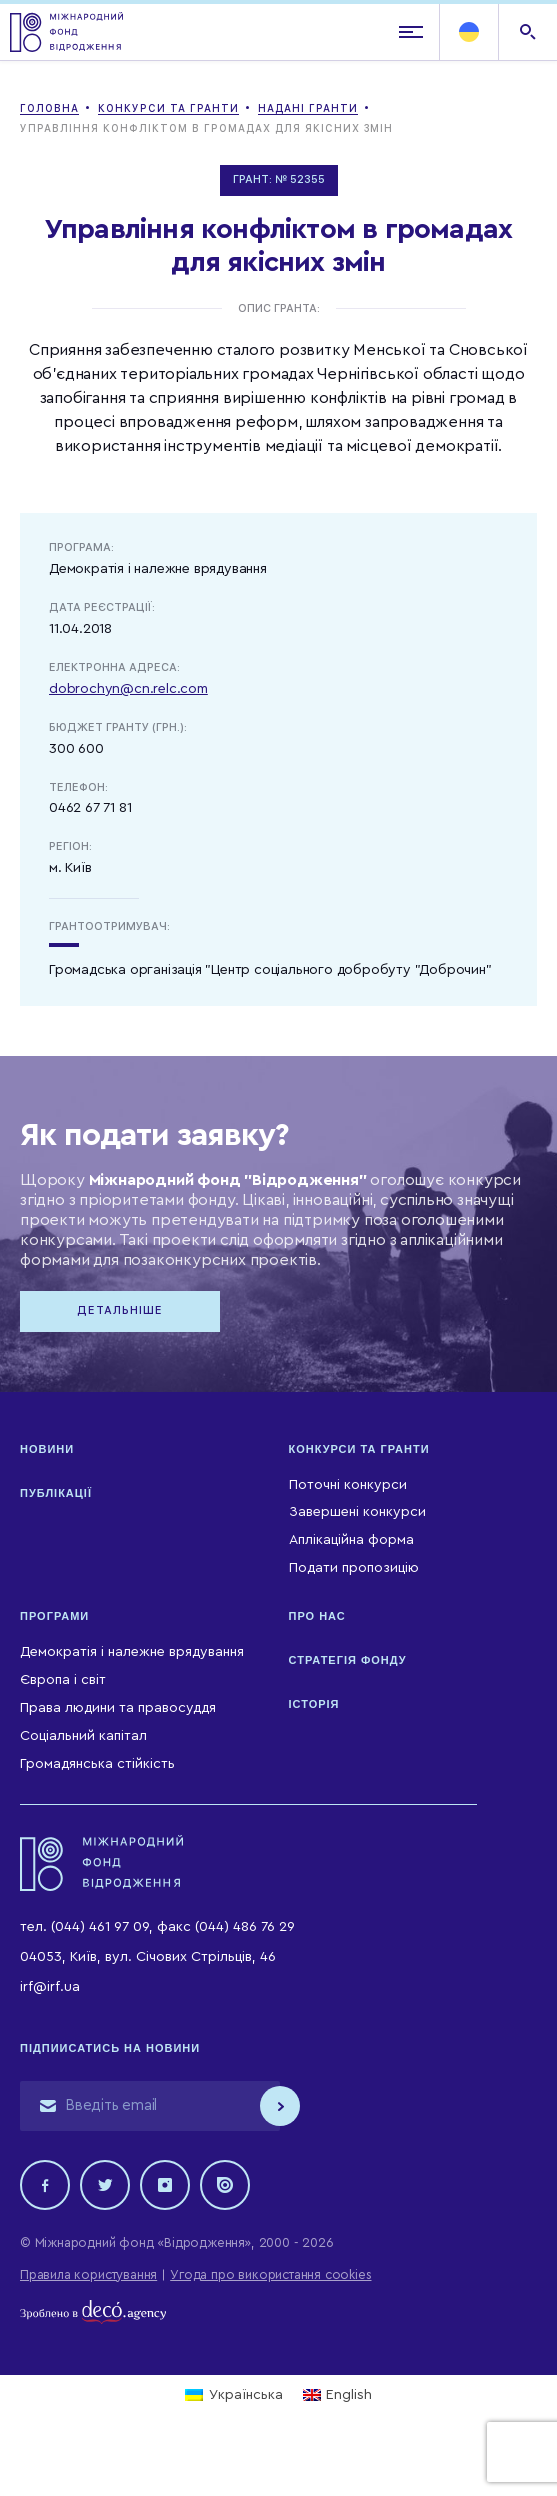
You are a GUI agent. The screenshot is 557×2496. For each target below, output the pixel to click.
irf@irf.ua (50, 1987)
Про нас (317, 1616)
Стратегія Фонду (348, 1660)
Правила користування (88, 2274)
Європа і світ (63, 1680)
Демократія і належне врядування (132, 1652)
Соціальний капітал (83, 1736)
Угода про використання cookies (270, 2274)
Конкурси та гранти (359, 1449)
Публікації (56, 1493)
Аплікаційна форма (351, 1540)
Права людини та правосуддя (118, 1708)
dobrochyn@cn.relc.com (128, 689)
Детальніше (120, 1310)
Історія (314, 1704)
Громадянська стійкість (97, 1764)
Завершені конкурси (357, 1512)
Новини (47, 1449)
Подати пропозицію (354, 1568)
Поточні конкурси (348, 1485)
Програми (54, 1616)
